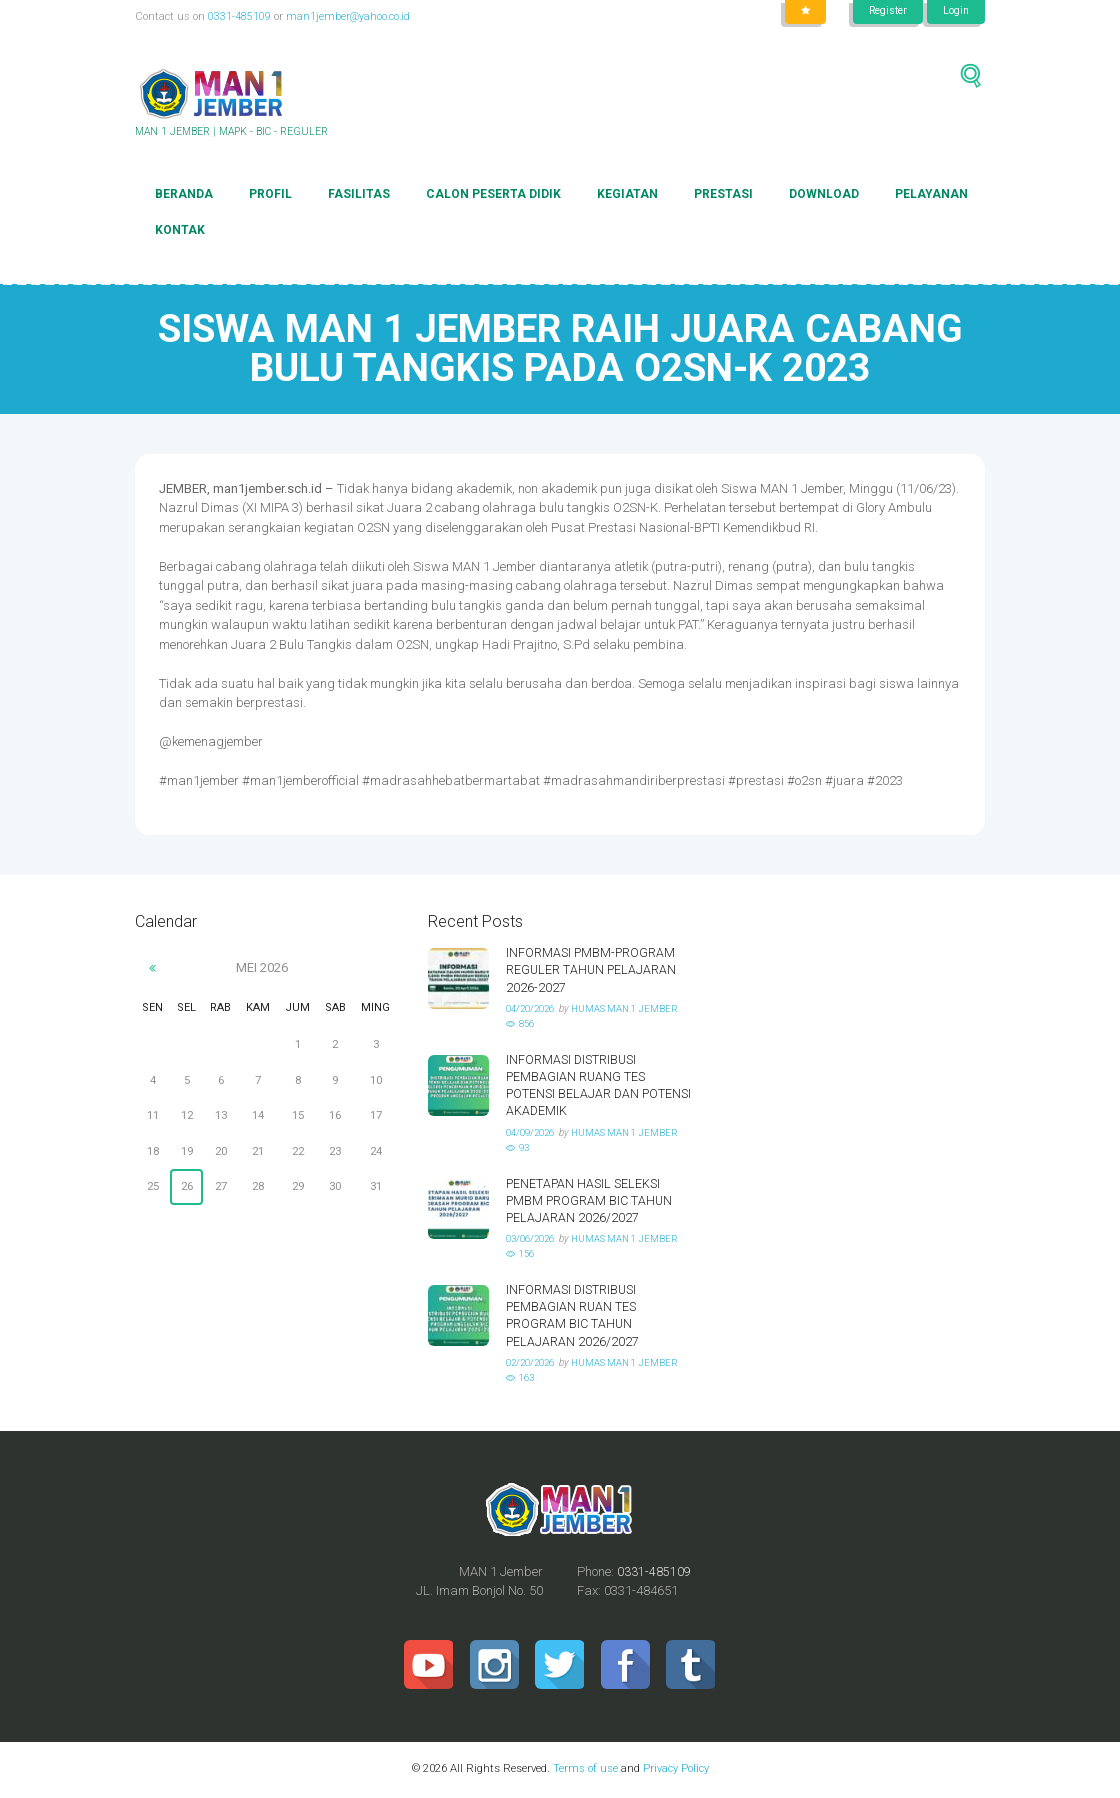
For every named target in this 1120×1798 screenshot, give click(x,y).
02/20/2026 (534, 1361)
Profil (270, 195)
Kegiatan (627, 195)
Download (824, 195)
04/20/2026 (534, 1009)
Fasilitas (359, 195)
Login (954, 11)
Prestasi (723, 195)
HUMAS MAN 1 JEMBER (634, 1009)
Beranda (184, 195)
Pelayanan (931, 195)
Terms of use (584, 1770)
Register (881, 11)
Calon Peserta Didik (493, 195)
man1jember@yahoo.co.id (350, 16)
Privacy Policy (675, 1770)
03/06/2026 (534, 1238)
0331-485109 (239, 16)
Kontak (180, 231)
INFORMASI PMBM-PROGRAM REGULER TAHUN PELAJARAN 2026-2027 (592, 970)
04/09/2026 (534, 1132)
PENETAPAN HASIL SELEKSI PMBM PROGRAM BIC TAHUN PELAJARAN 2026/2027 (590, 1200)
